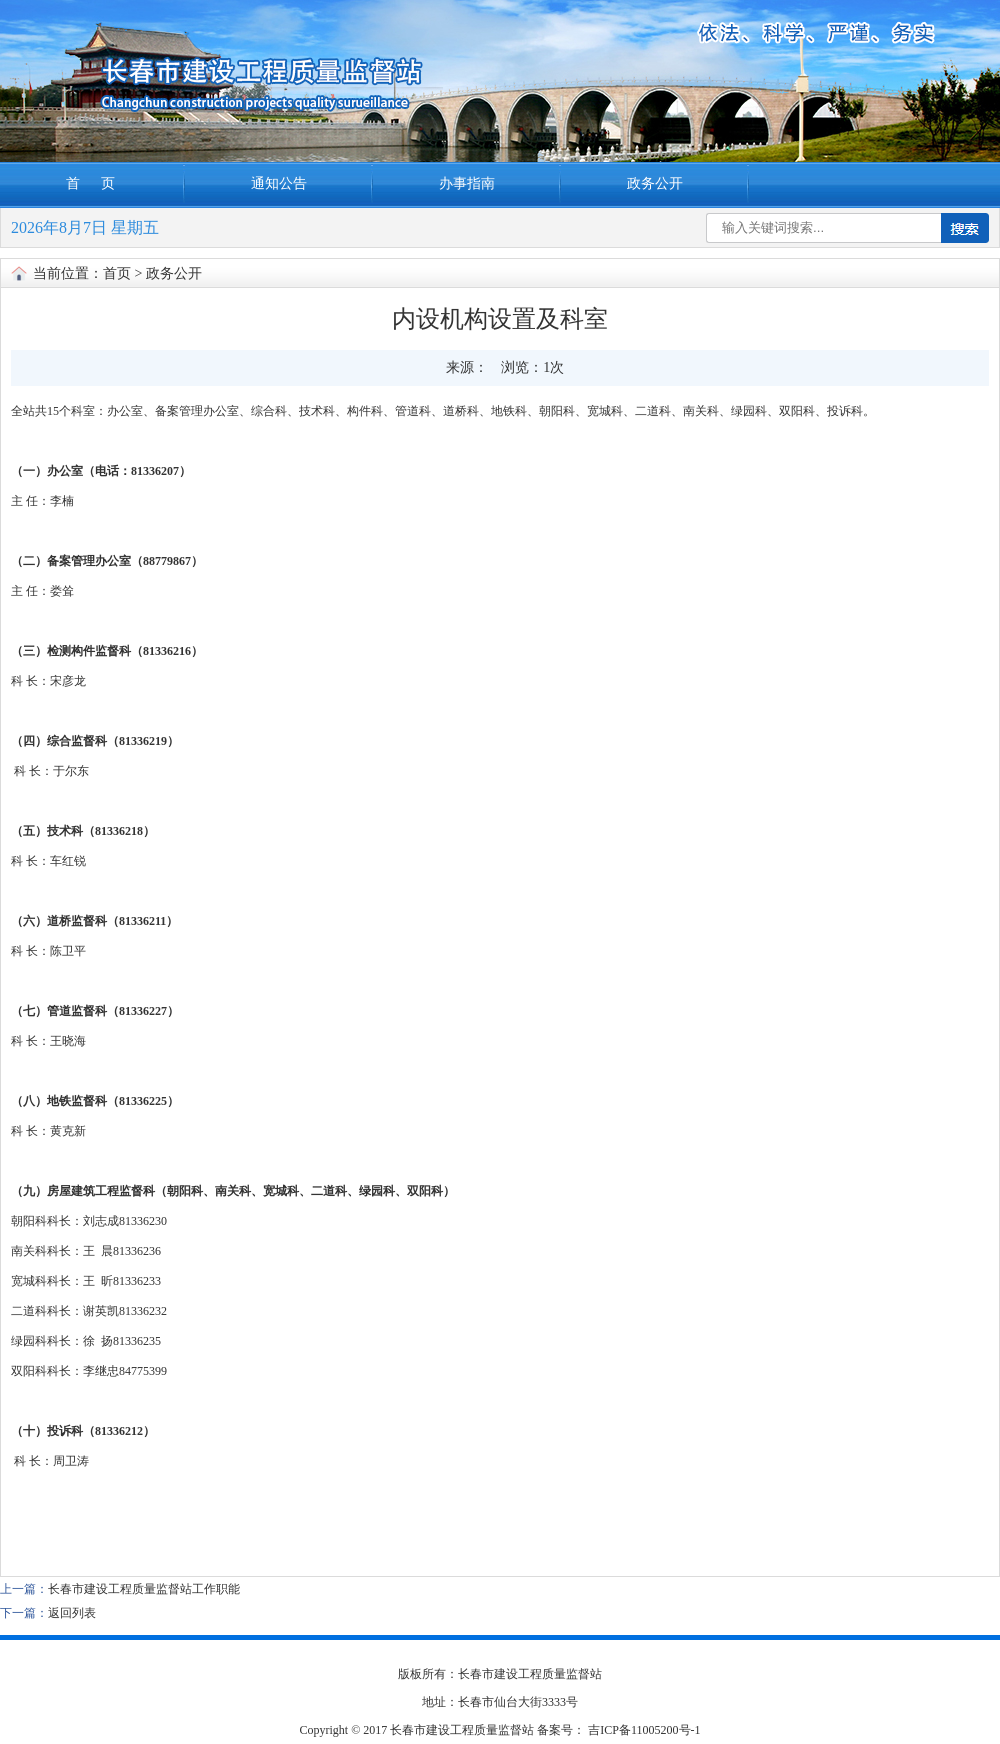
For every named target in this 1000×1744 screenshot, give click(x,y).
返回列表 (72, 1613)
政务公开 (655, 183)
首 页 (92, 183)
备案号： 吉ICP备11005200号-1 (618, 1730)
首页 (117, 273)
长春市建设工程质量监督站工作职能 (144, 1589)
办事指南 (467, 183)
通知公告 (279, 183)
